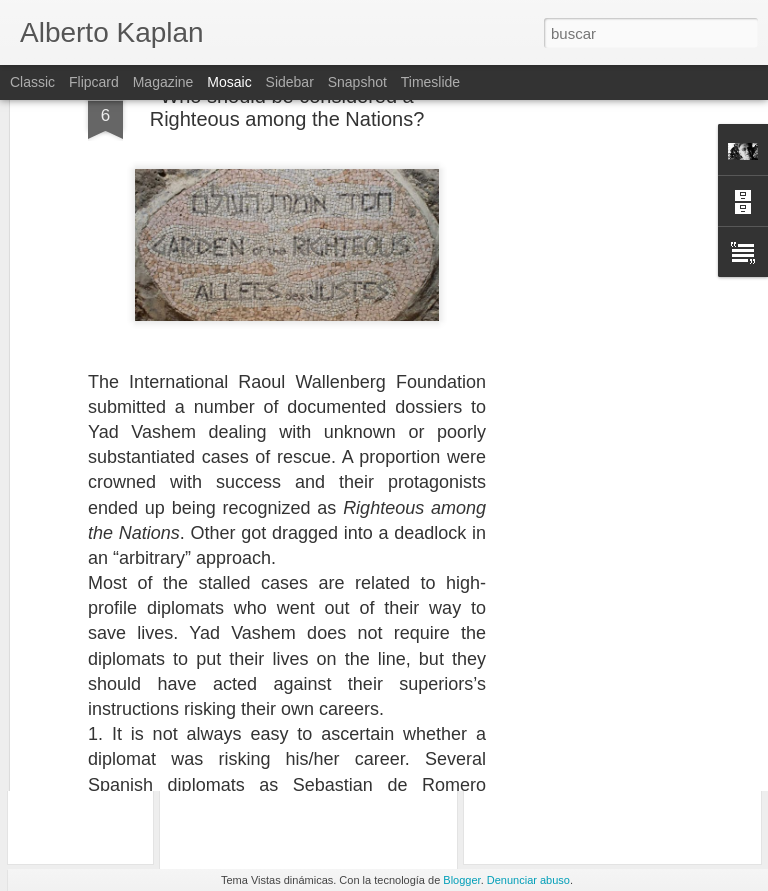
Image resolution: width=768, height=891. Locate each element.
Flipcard (94, 82)
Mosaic (229, 82)
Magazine (163, 82)
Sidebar (290, 82)
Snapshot (357, 82)
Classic (32, 82)
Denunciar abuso (528, 880)
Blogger (461, 880)
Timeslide (430, 82)
